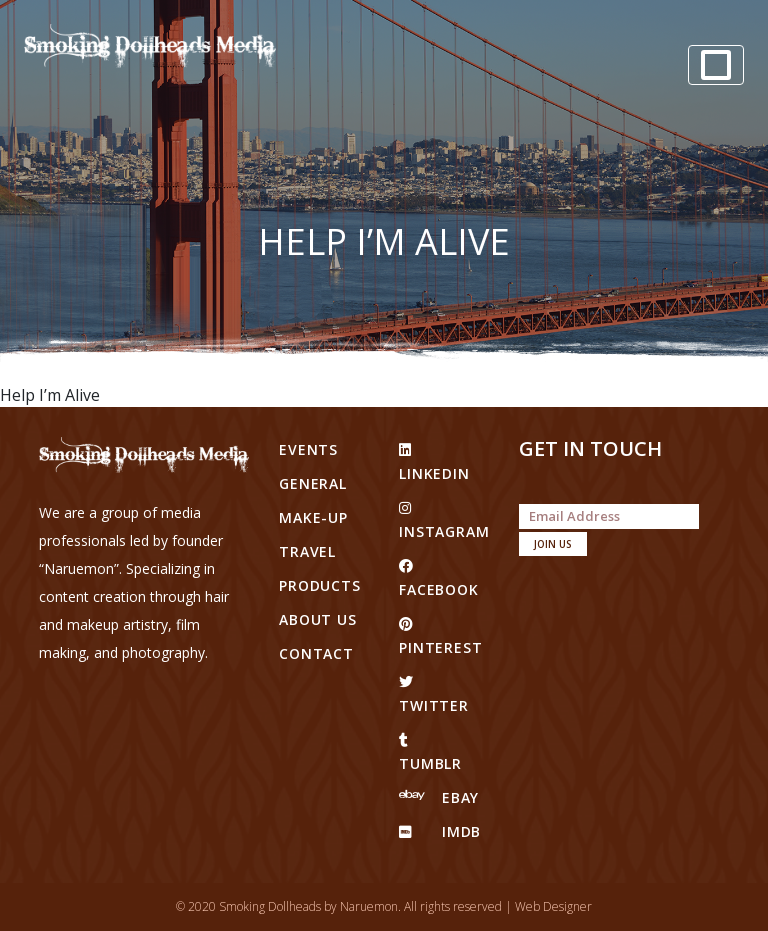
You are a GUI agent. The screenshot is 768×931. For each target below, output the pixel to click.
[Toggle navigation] (716, 65)
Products (320, 585)
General (313, 483)
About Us (318, 619)
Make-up (313, 517)
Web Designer (553, 906)
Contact (316, 653)
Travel (307, 551)
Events (308, 449)
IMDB (440, 831)
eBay (439, 797)
